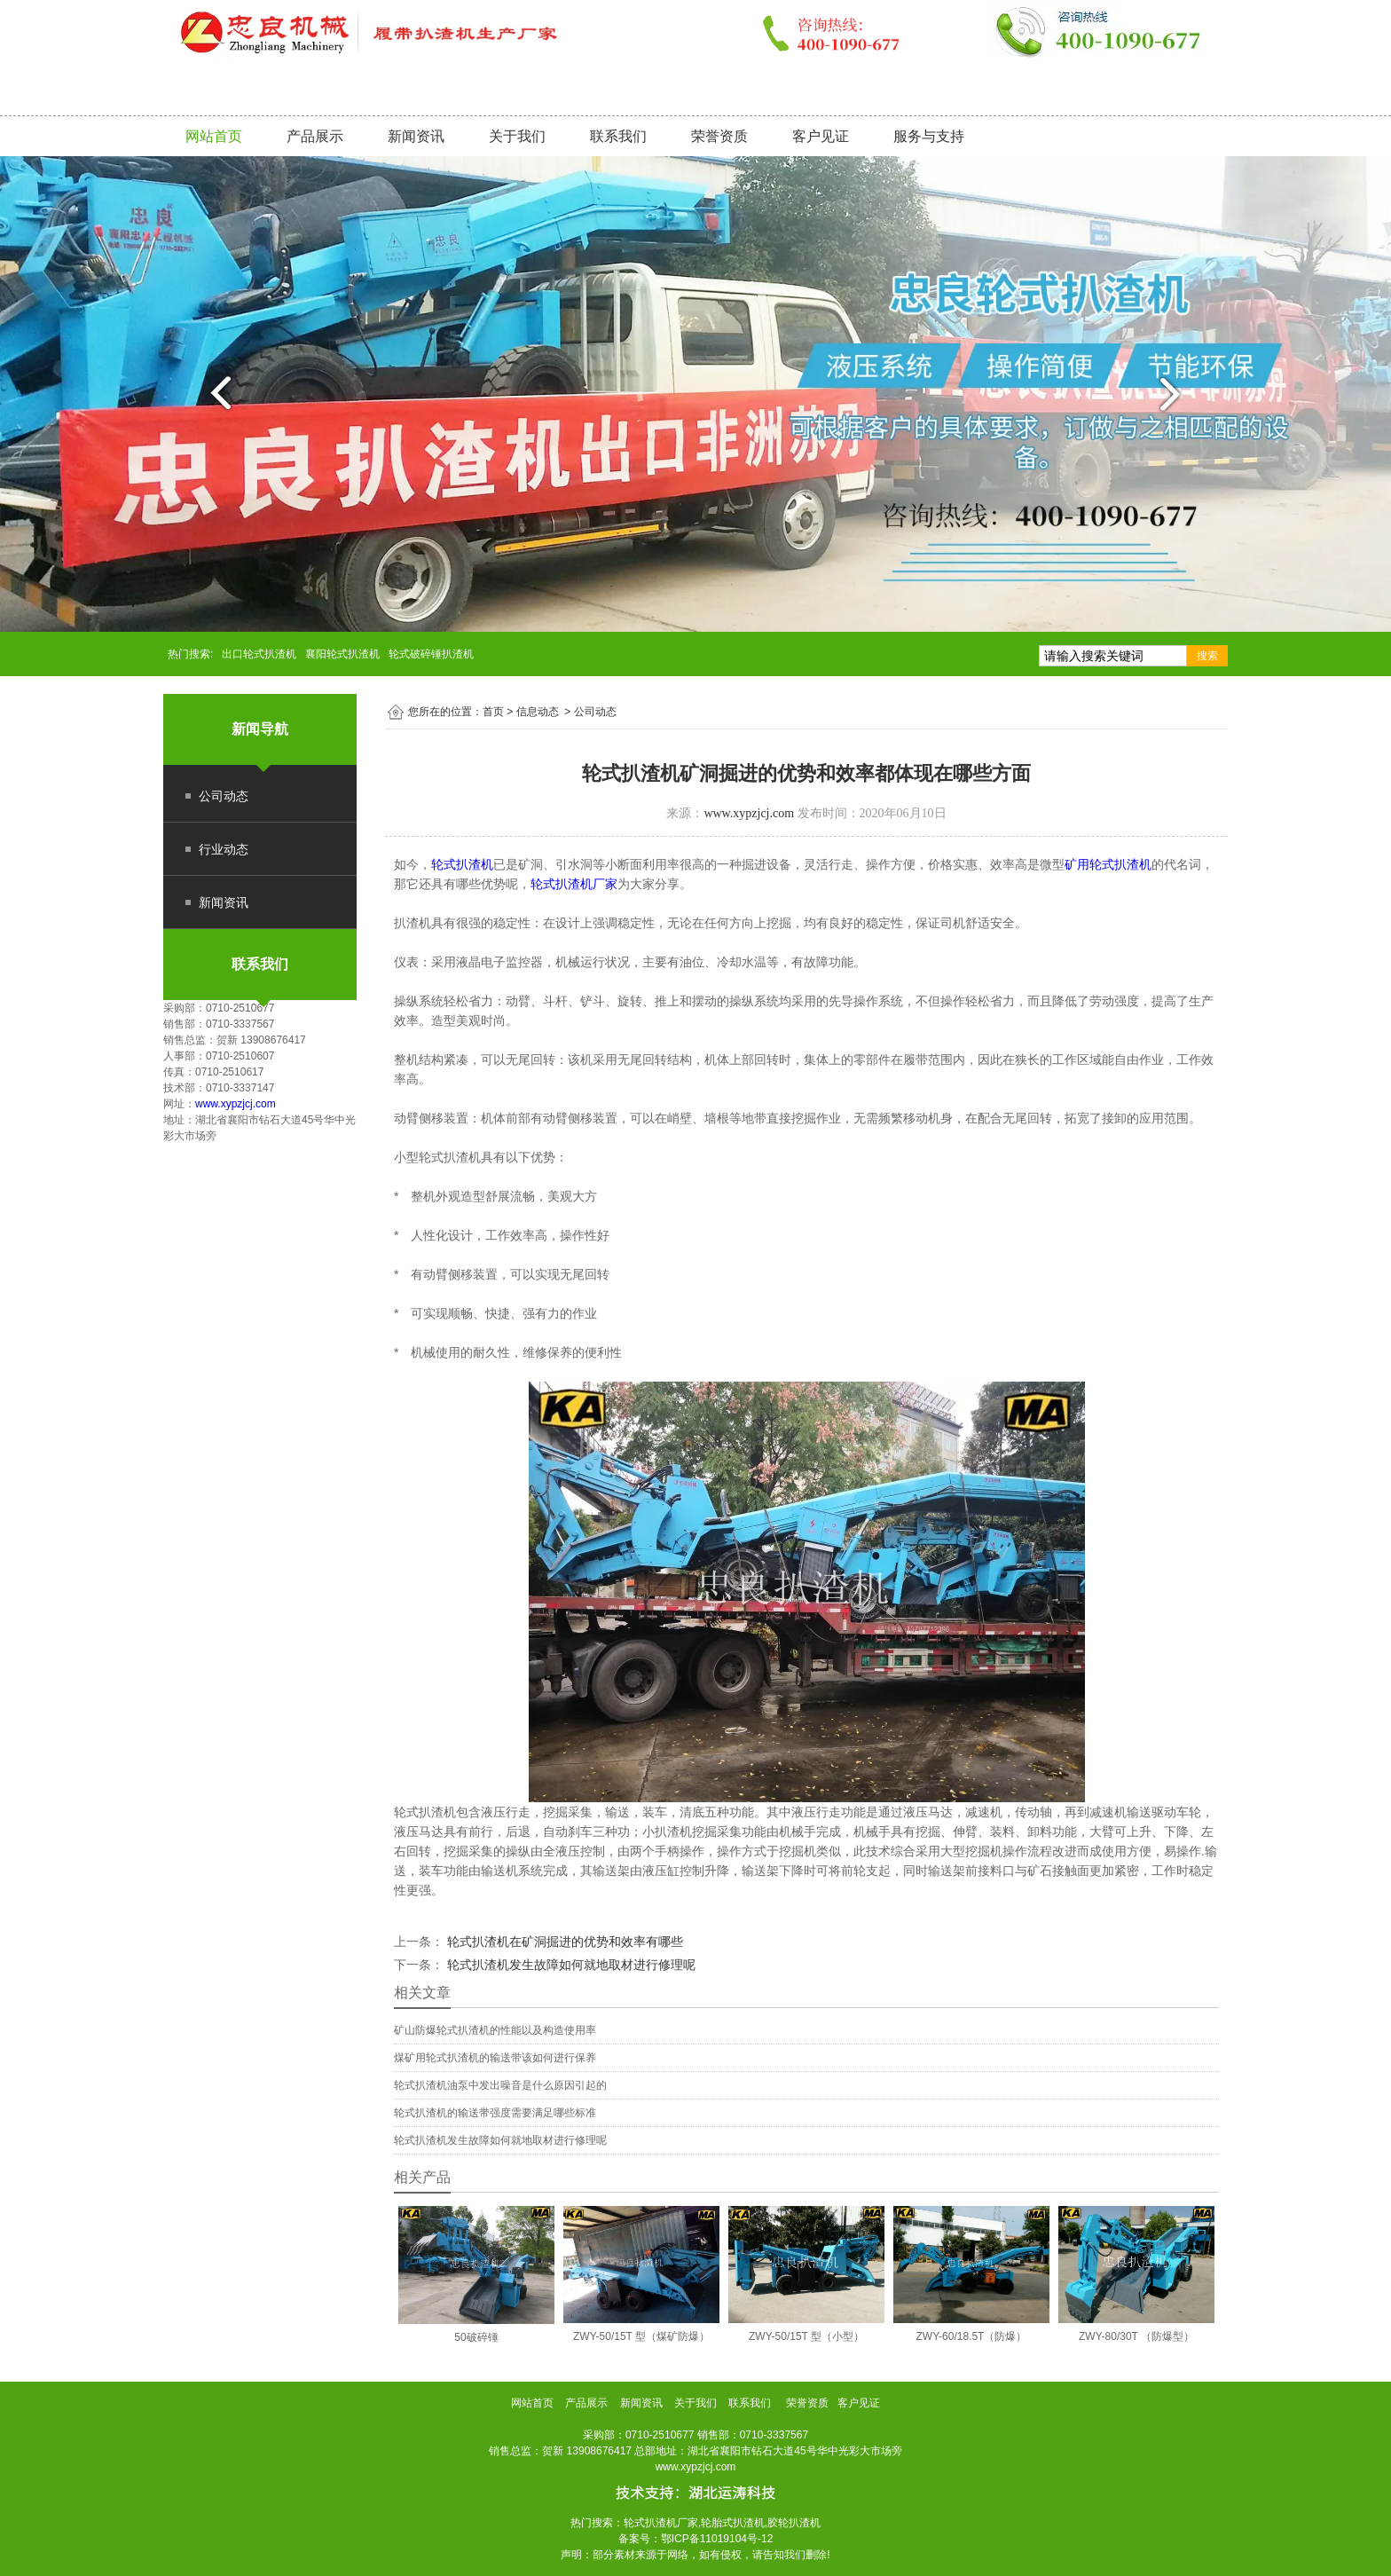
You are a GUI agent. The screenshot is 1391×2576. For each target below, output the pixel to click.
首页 (493, 711)
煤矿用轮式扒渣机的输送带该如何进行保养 (495, 2058)
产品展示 (315, 136)
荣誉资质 (719, 136)
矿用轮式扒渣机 (1108, 864)
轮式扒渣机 (462, 864)
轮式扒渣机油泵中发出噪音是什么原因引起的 (500, 2085)
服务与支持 (928, 136)
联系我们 (618, 136)
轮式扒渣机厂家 (573, 884)
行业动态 (223, 849)
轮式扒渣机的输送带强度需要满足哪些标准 (495, 2113)
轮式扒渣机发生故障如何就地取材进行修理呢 (570, 1965)
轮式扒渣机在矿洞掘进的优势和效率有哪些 (563, 1941)
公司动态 (223, 796)
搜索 (1207, 656)
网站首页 (213, 136)
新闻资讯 (416, 136)
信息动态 (537, 711)
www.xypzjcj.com (235, 1104)
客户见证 (820, 136)
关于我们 (517, 136)
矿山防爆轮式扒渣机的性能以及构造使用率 (495, 2030)
